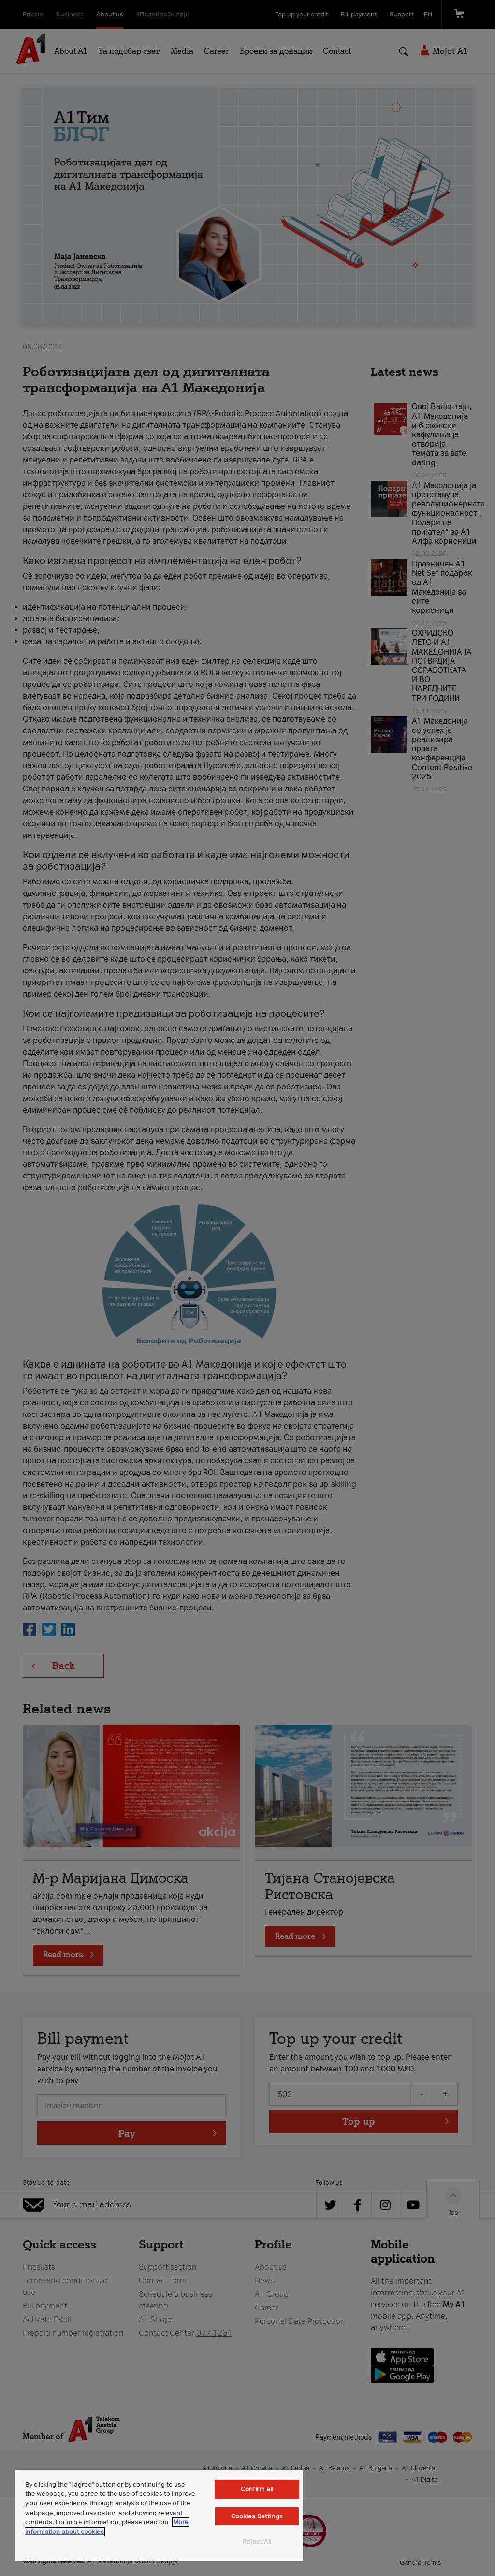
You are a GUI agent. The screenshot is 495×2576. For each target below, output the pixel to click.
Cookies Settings (257, 2516)
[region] (159, 2515)
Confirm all (257, 2489)
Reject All (257, 2541)
